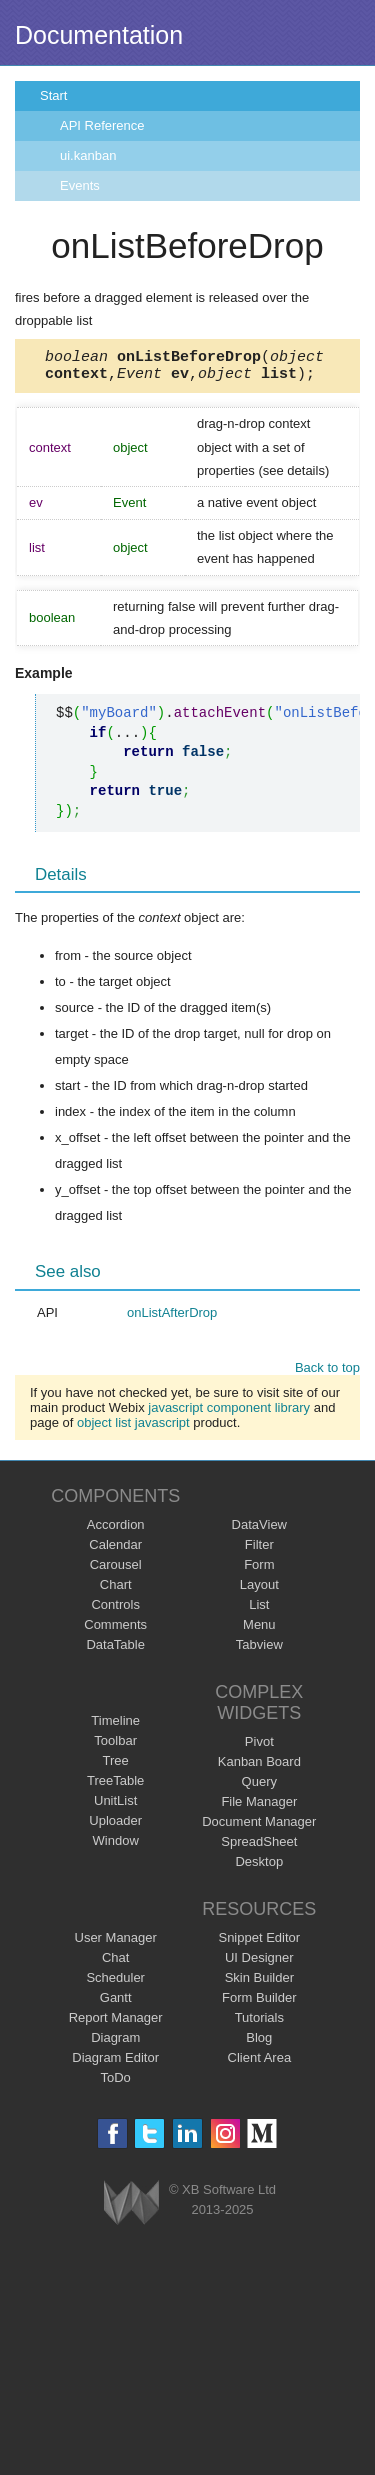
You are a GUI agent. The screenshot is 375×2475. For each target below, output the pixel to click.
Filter (259, 1550)
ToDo (116, 2083)
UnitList (115, 1806)
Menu (259, 1630)
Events (80, 185)
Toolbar (115, 1746)
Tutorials (259, 2023)
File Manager (259, 1807)
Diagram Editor (115, 2063)
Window (116, 1846)
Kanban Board (259, 1767)
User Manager (116, 1943)
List (259, 1610)
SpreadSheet (259, 1847)
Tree (116, 1766)
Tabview (259, 1650)
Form (259, 1570)
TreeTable (115, 1786)
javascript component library (229, 1413)
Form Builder (259, 2003)
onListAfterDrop (172, 1318)
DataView (259, 1530)
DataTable (115, 1650)
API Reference (102, 125)
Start (53, 95)
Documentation (99, 35)
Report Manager (116, 2023)
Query (259, 1787)
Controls (115, 1610)
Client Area (260, 2063)
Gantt (116, 2003)
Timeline (115, 1726)
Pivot (259, 1747)
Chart (116, 1590)
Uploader (115, 1826)
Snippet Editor (259, 1943)
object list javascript (133, 1428)
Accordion (116, 1530)
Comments (115, 1630)
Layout (259, 1590)
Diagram (115, 2043)
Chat (115, 1963)
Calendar (115, 1550)
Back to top (327, 1373)
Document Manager (259, 1827)
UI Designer (259, 1963)
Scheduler (115, 1983)
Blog (259, 2043)
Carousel (116, 1570)
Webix (131, 2208)
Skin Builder (259, 1983)
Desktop (259, 1867)
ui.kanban (88, 155)
